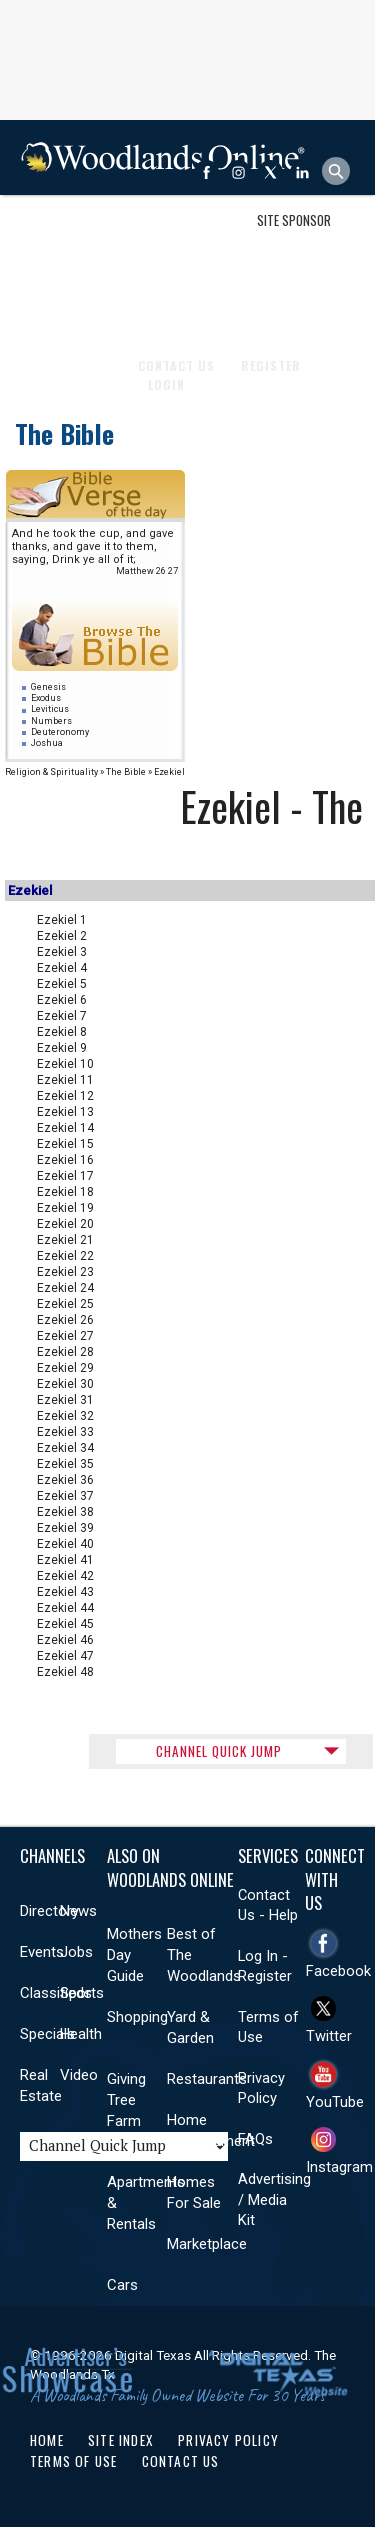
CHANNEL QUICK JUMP (219, 1751)
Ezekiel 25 (65, 1304)
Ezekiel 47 (65, 1656)
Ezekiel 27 (65, 1336)
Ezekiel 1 (62, 920)
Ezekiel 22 (65, 1256)
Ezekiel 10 (65, 1064)
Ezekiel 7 (62, 1016)
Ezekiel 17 (65, 1176)
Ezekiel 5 (62, 984)
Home (47, 2440)
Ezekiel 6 (62, 1000)
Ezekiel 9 (62, 1048)
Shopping (137, 2017)
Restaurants (207, 2079)
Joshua (47, 743)
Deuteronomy (60, 732)
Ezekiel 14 (65, 1128)
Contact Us (181, 2461)
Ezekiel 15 (65, 1144)
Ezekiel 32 (65, 1416)
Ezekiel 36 (65, 1480)
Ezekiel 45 (65, 1624)
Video (79, 2075)
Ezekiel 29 (65, 1368)
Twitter (329, 2036)
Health (114, 308)
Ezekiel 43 (65, 1592)
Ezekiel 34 (65, 1448)
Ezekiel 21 (65, 1240)
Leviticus (50, 709)
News (78, 1911)
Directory (49, 1911)
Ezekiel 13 (65, 1112)
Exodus (46, 698)
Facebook (338, 1971)
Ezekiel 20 (65, 1224)
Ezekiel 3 (62, 952)
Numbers (51, 721)
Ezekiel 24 (65, 1288)
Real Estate (190, 308)
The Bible (64, 433)
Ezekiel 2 (62, 936)
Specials (47, 2034)
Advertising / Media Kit (274, 2199)
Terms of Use (73, 2461)
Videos (265, 308)
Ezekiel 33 (65, 1432)
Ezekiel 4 (62, 968)
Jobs (76, 1952)
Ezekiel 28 (65, 1352)
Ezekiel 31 (65, 1400)
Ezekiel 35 (65, 1464)
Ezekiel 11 (65, 1080)
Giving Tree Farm (126, 2100)
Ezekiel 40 (65, 1544)
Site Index (121, 2440)
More (320, 308)
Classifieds (56, 1993)
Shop (43, 233)
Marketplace (207, 2244)
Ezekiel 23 (65, 1272)
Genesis (48, 687)
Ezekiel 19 (65, 1208)
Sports (51, 308)
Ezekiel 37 (65, 1496)
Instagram (339, 2167)
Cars (122, 2285)
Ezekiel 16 (65, 1160)
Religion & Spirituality (51, 772)
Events (42, 1952)
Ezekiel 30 (65, 1384)
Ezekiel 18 (65, 1192)
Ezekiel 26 (65, 1320)
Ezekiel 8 (62, 1032)
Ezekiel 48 (65, 1672)
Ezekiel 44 (65, 1608)
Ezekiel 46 (65, 1640)
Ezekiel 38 (65, 1512)
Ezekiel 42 (65, 1576)
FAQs (255, 2139)
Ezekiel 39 (65, 1528)
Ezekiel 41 (65, 1560)
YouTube (335, 2102)
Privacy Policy (228, 2440)
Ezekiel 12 (65, 1096)
